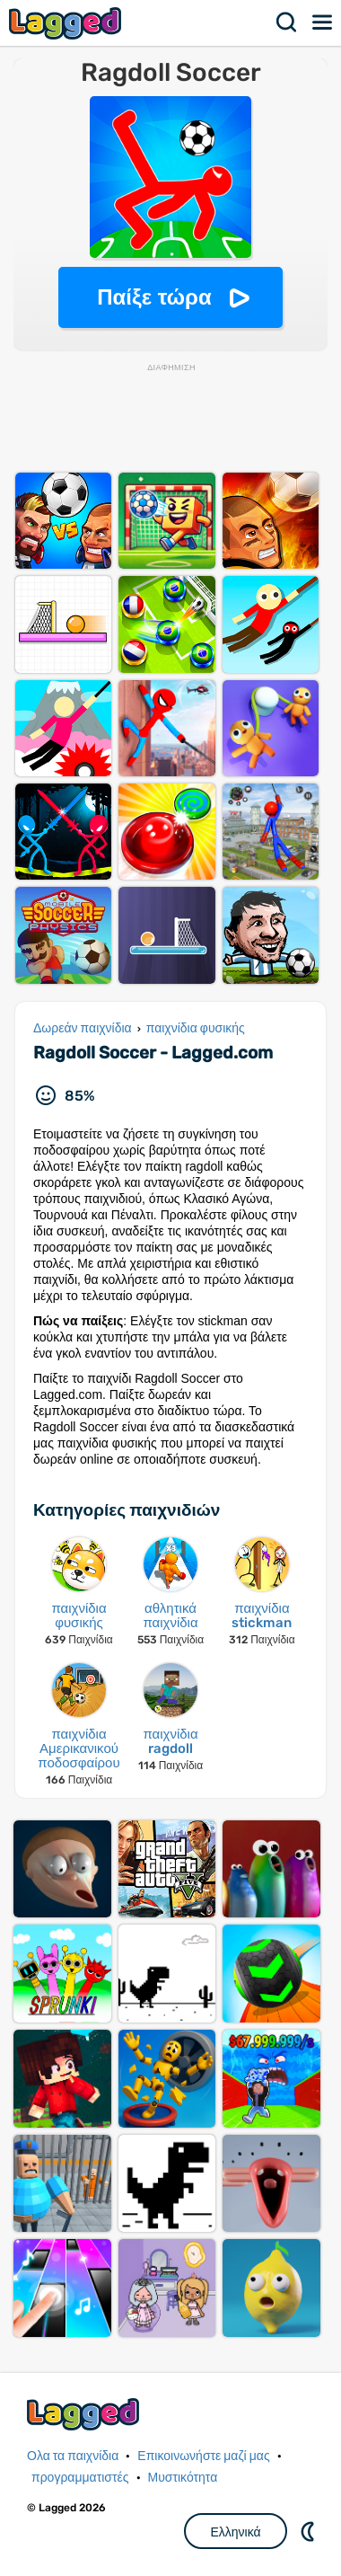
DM (310, 2531)
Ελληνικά (235, 2532)
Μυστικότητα (183, 2477)
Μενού (323, 22)
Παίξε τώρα (154, 297)
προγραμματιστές (80, 2477)
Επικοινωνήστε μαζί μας (203, 2456)
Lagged (67, 23)
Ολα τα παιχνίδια (72, 2456)
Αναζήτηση (287, 22)
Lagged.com (85, 2414)
